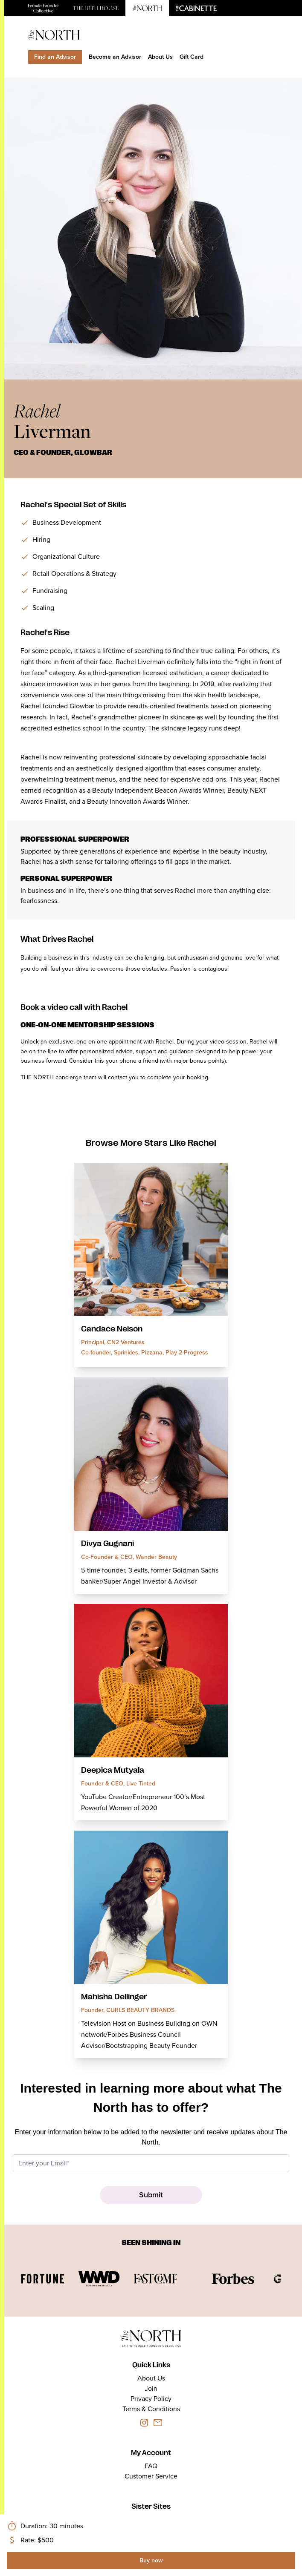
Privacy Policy (151, 2399)
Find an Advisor (55, 56)
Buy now (151, 2560)
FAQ (151, 2466)
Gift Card (191, 57)
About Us (160, 57)
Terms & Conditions (151, 2409)
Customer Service (151, 2476)
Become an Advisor (115, 57)
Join (151, 2388)
